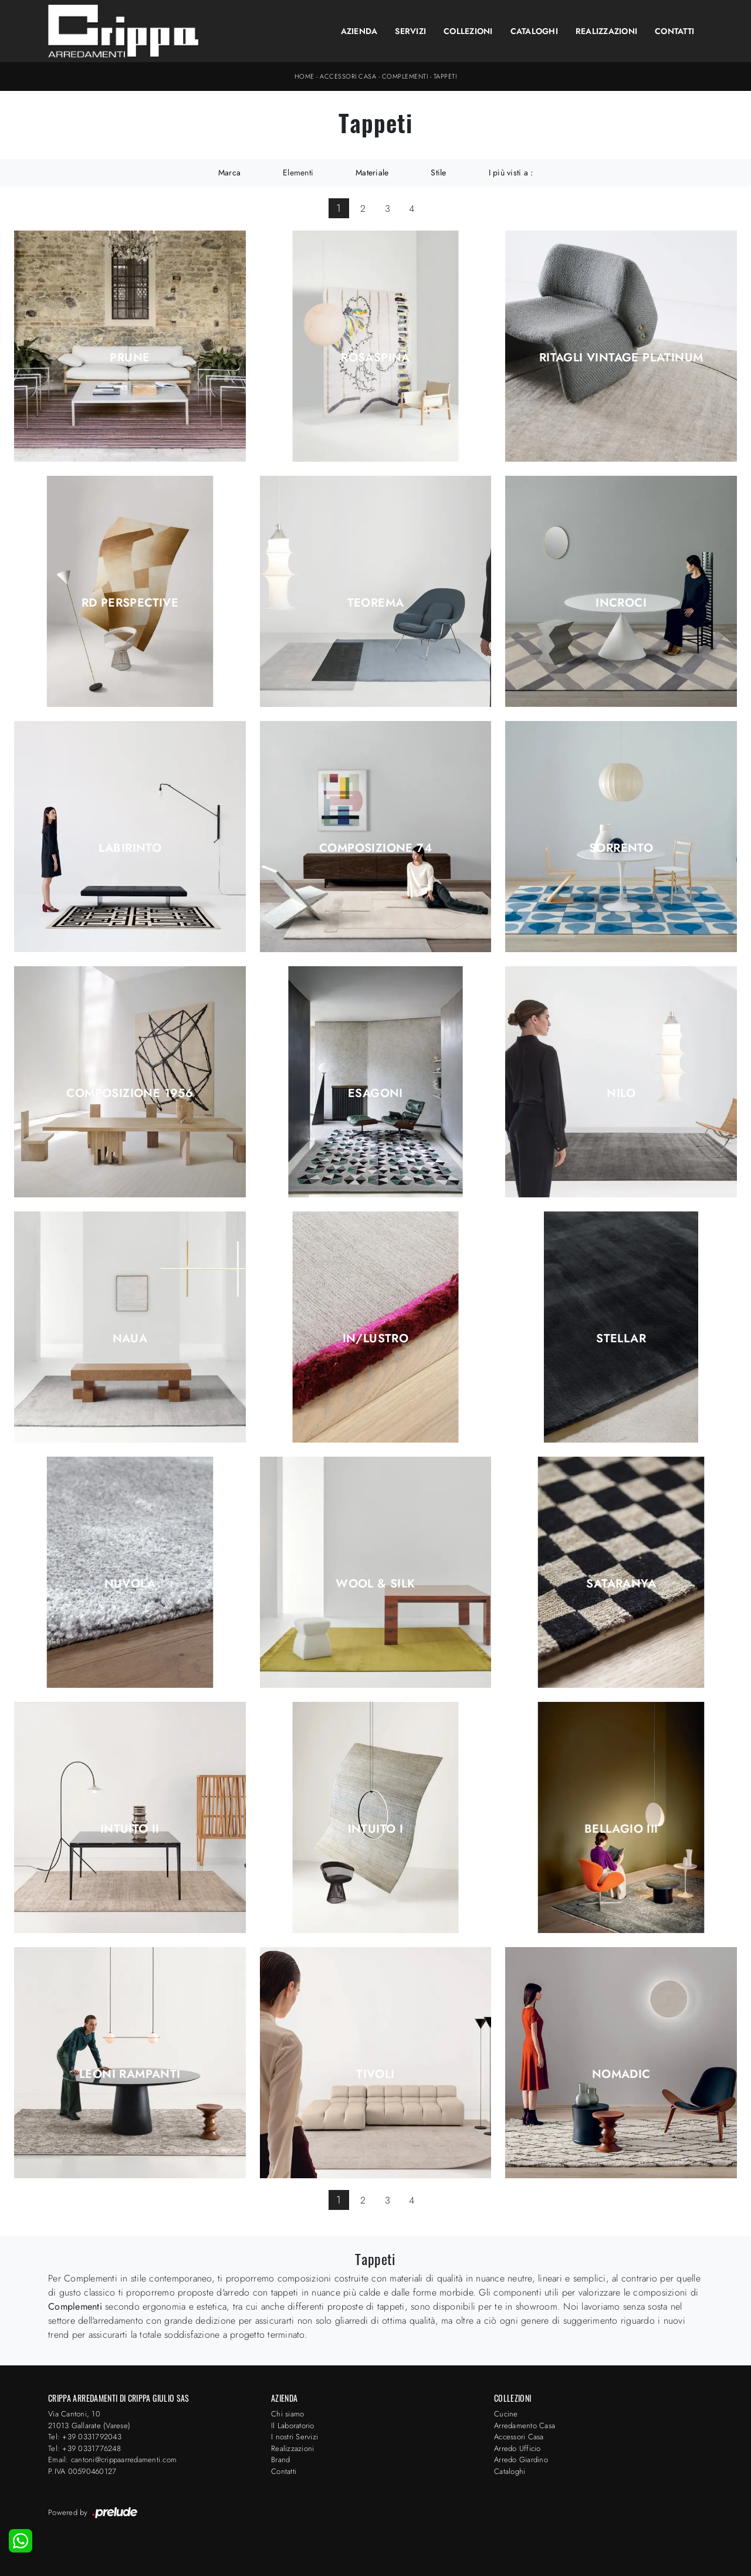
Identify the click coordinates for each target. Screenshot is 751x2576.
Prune (130, 357)
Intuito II (130, 1829)
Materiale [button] (372, 172)
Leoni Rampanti (130, 2074)
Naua (130, 1338)
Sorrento (621, 848)
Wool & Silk (375, 1584)
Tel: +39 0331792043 (84, 2436)
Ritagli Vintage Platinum (621, 357)
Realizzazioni (606, 31)
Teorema (375, 603)
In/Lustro (376, 1338)
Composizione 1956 (129, 1093)
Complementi (405, 76)
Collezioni (468, 31)
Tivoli (375, 2074)
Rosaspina (375, 357)
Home (304, 76)
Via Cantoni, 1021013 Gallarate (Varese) (89, 2419)
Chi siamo (287, 2413)
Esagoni (375, 1093)
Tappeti (445, 76)
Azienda (359, 31)
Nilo (621, 1093)
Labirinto (130, 848)
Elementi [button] (298, 172)
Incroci (621, 603)
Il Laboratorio (292, 2425)
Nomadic (621, 2074)
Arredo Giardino (521, 2459)
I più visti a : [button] (511, 172)
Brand (280, 2459)
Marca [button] (229, 172)
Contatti (674, 31)
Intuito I (376, 1829)
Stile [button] (438, 172)
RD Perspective (130, 603)
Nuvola (129, 1584)
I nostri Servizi (294, 2436)
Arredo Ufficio (517, 2448)
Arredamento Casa (524, 2425)
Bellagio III (621, 1829)
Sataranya (621, 1584)
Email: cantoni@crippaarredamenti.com (112, 2459)
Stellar (621, 1338)
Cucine (506, 2413)
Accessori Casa (348, 76)
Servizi (410, 31)
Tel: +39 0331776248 (84, 2448)
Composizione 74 (375, 848)
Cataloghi (534, 31)
